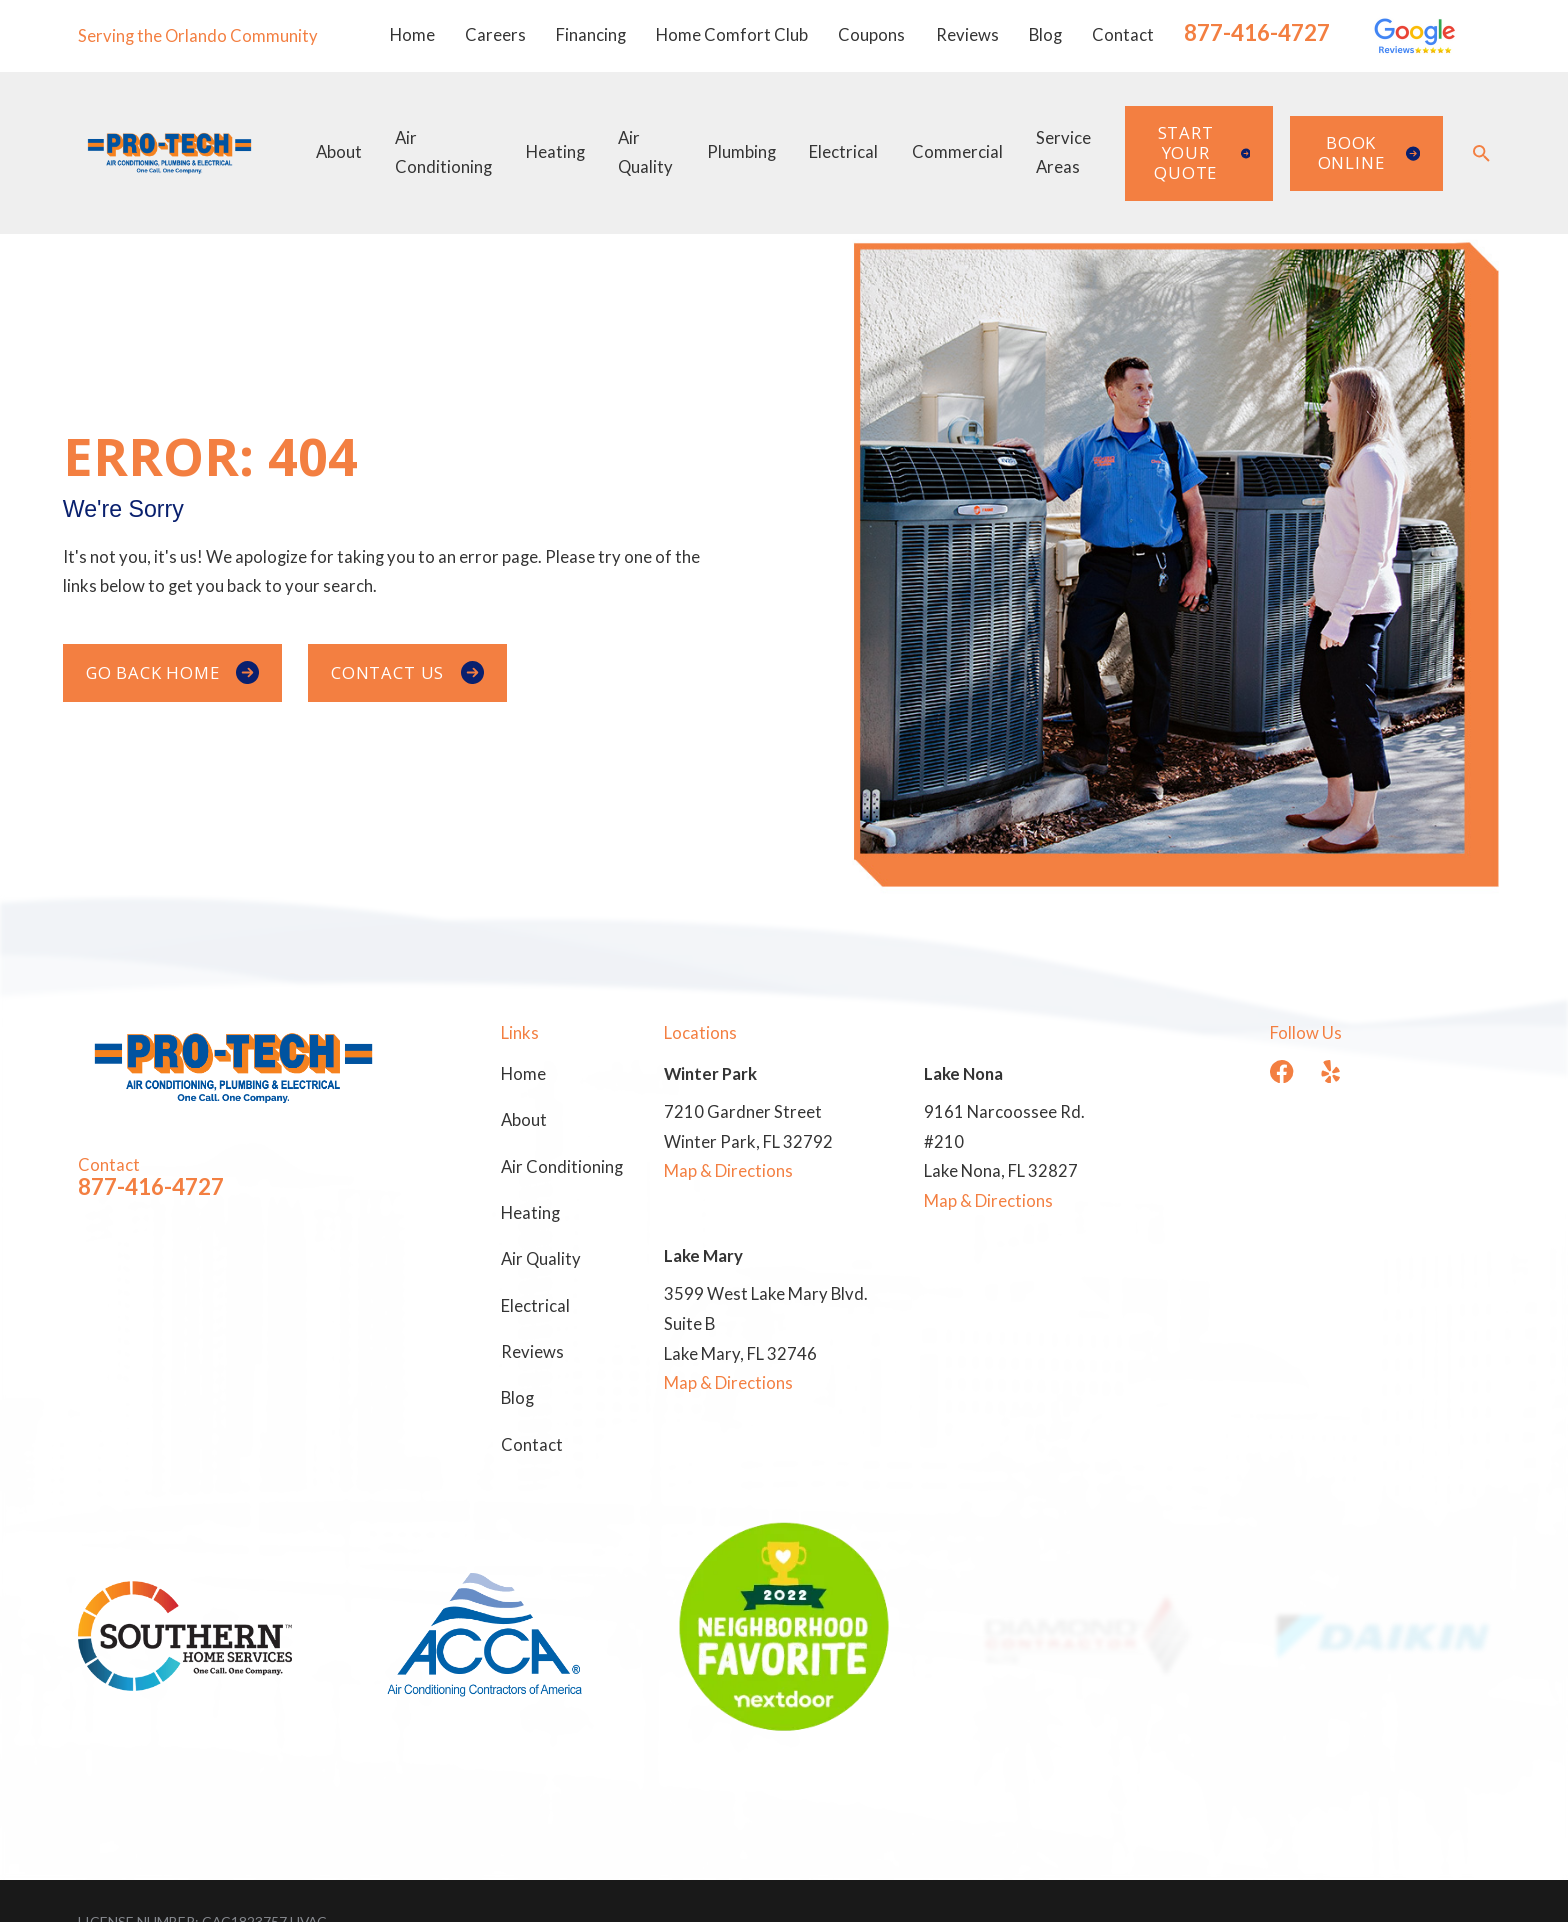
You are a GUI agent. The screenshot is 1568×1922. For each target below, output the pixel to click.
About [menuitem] (339, 152)
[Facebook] (1281, 1071)
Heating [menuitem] (555, 152)
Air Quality (541, 1259)
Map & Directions (728, 1171)
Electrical (535, 1306)
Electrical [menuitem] (843, 152)
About (524, 1120)
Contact (1123, 35)
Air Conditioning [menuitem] (443, 153)
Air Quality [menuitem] (645, 153)
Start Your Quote (1202, 152)
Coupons (871, 35)
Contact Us (407, 673)
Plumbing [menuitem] (741, 152)
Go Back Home (173, 673)
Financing (591, 35)
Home (412, 35)
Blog (1045, 35)
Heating (530, 1213)
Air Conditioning (562, 1167)
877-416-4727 (1257, 32)
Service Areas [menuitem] (1063, 153)
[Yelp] (1330, 1071)
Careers (495, 35)
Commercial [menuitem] (957, 152)
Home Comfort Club (732, 35)
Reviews (967, 35)
